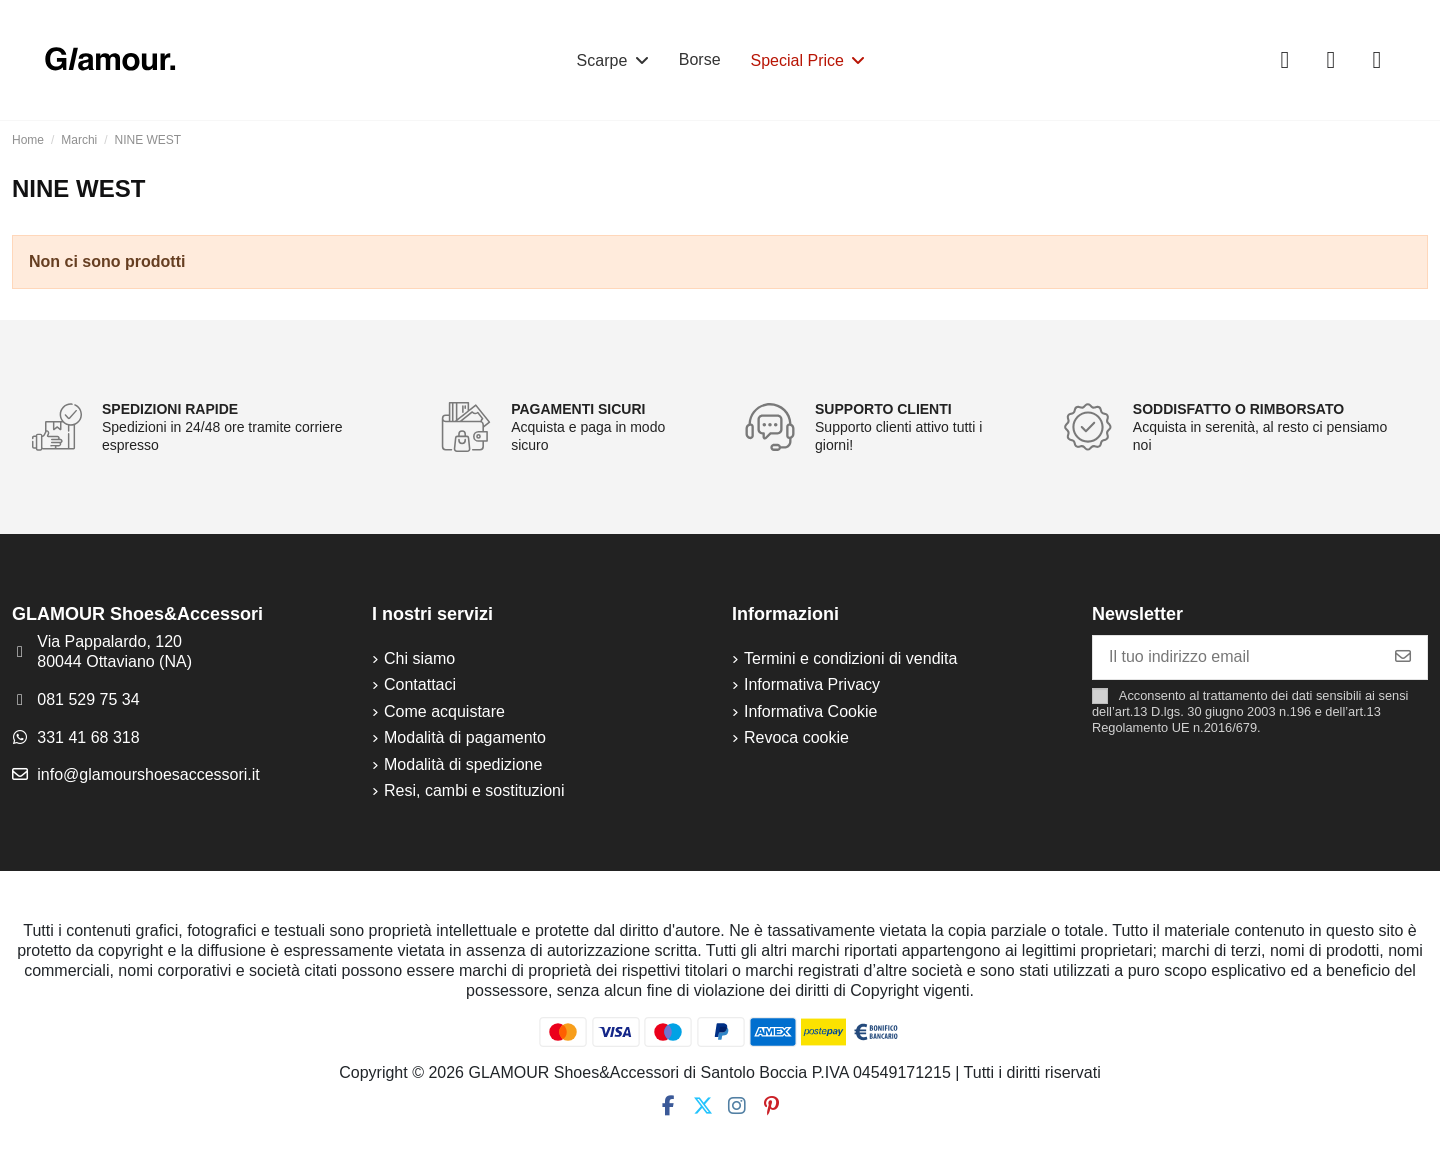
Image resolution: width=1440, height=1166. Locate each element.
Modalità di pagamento (465, 737)
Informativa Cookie (810, 711)
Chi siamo (419, 658)
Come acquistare (444, 711)
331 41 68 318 (88, 737)
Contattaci (420, 684)
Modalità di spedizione (463, 764)
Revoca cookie (796, 737)
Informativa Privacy (812, 684)
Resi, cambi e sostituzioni (474, 790)
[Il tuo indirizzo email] (1236, 657)
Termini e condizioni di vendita (850, 658)
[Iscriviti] (1403, 657)
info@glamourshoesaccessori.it (148, 774)
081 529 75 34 (88, 699)
